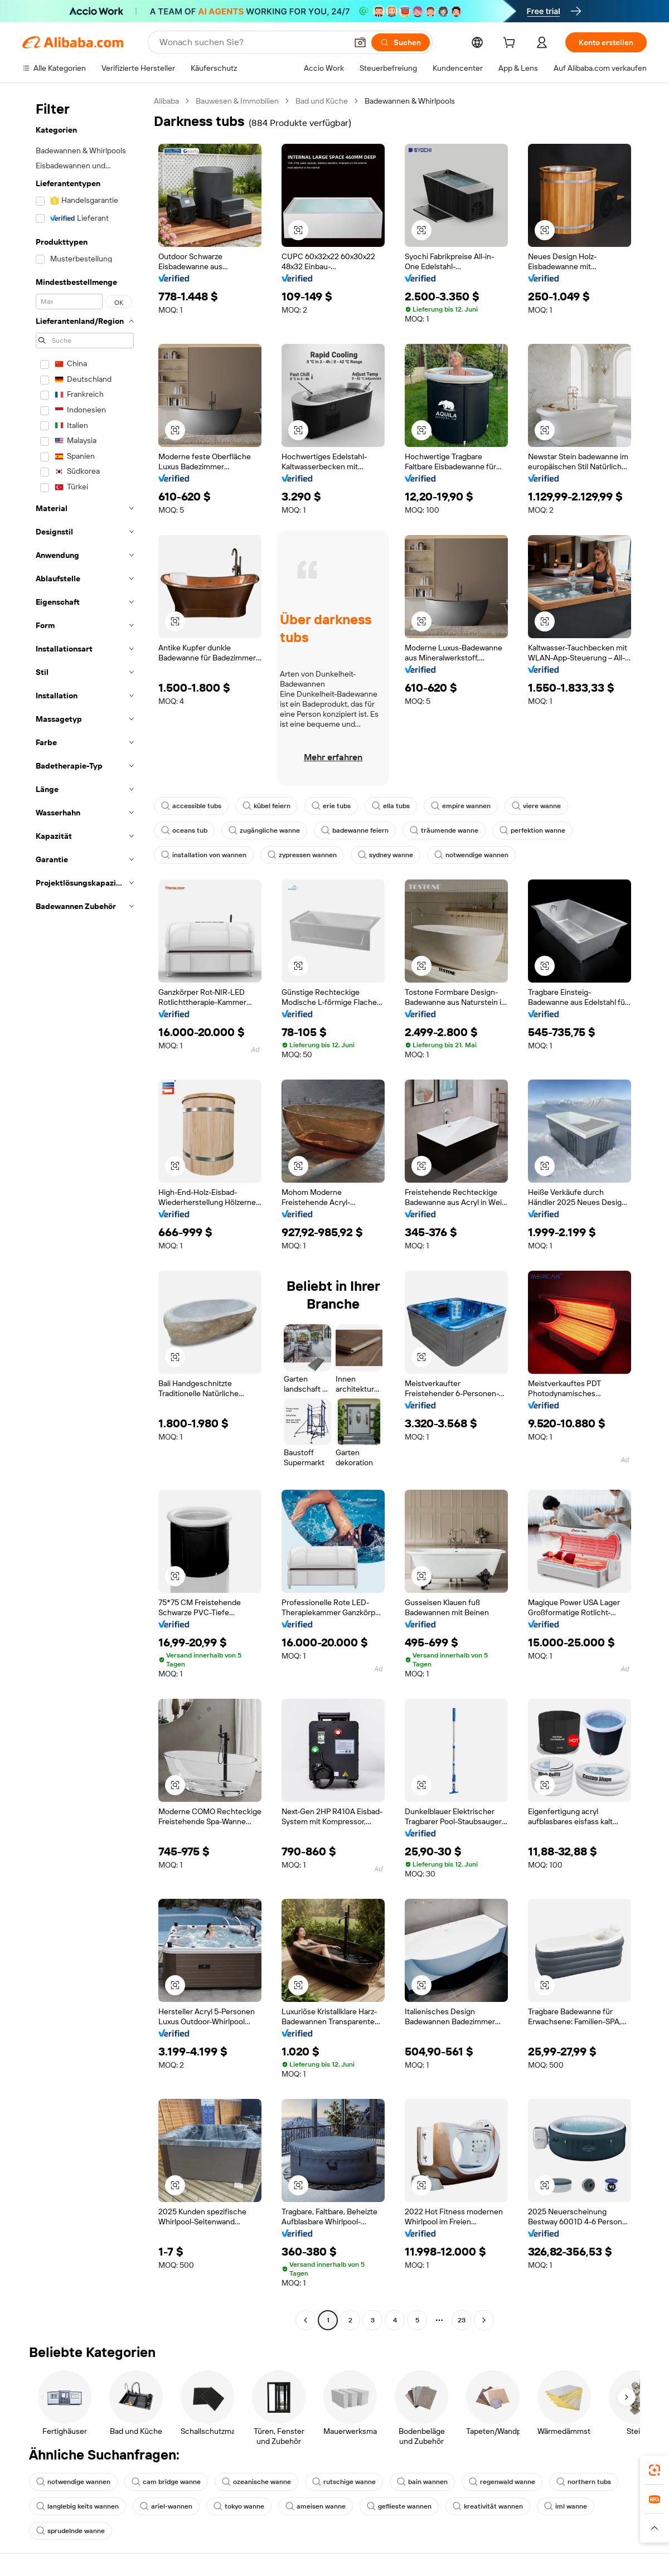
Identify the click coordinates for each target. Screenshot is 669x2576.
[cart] (511, 44)
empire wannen (461, 805)
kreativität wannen (488, 2506)
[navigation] (84, 1212)
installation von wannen (203, 854)
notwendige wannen (471, 854)
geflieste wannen (399, 2506)
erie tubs (331, 805)
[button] (360, 42)
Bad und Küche (321, 100)
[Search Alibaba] (252, 42)
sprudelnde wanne (70, 2530)
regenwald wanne (502, 2481)
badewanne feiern (355, 830)
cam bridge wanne (166, 2481)
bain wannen (422, 2481)
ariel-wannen (166, 2506)
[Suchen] (400, 42)
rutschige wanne (344, 2481)
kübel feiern (266, 805)
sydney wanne (385, 854)
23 (462, 2320)
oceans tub (184, 830)
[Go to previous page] (305, 2320)
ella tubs (391, 805)
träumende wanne (444, 830)
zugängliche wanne (264, 830)
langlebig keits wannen (77, 2506)
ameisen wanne (315, 2506)
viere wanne (536, 805)
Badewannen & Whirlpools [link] (410, 100)
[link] (654, 2470)
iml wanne (565, 2506)
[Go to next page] (484, 2320)
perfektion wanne (532, 830)
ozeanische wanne (256, 2481)
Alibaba (166, 100)
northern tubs (583, 2481)
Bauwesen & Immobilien (237, 100)
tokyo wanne (239, 2506)
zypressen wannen (302, 854)
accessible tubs (191, 805)
